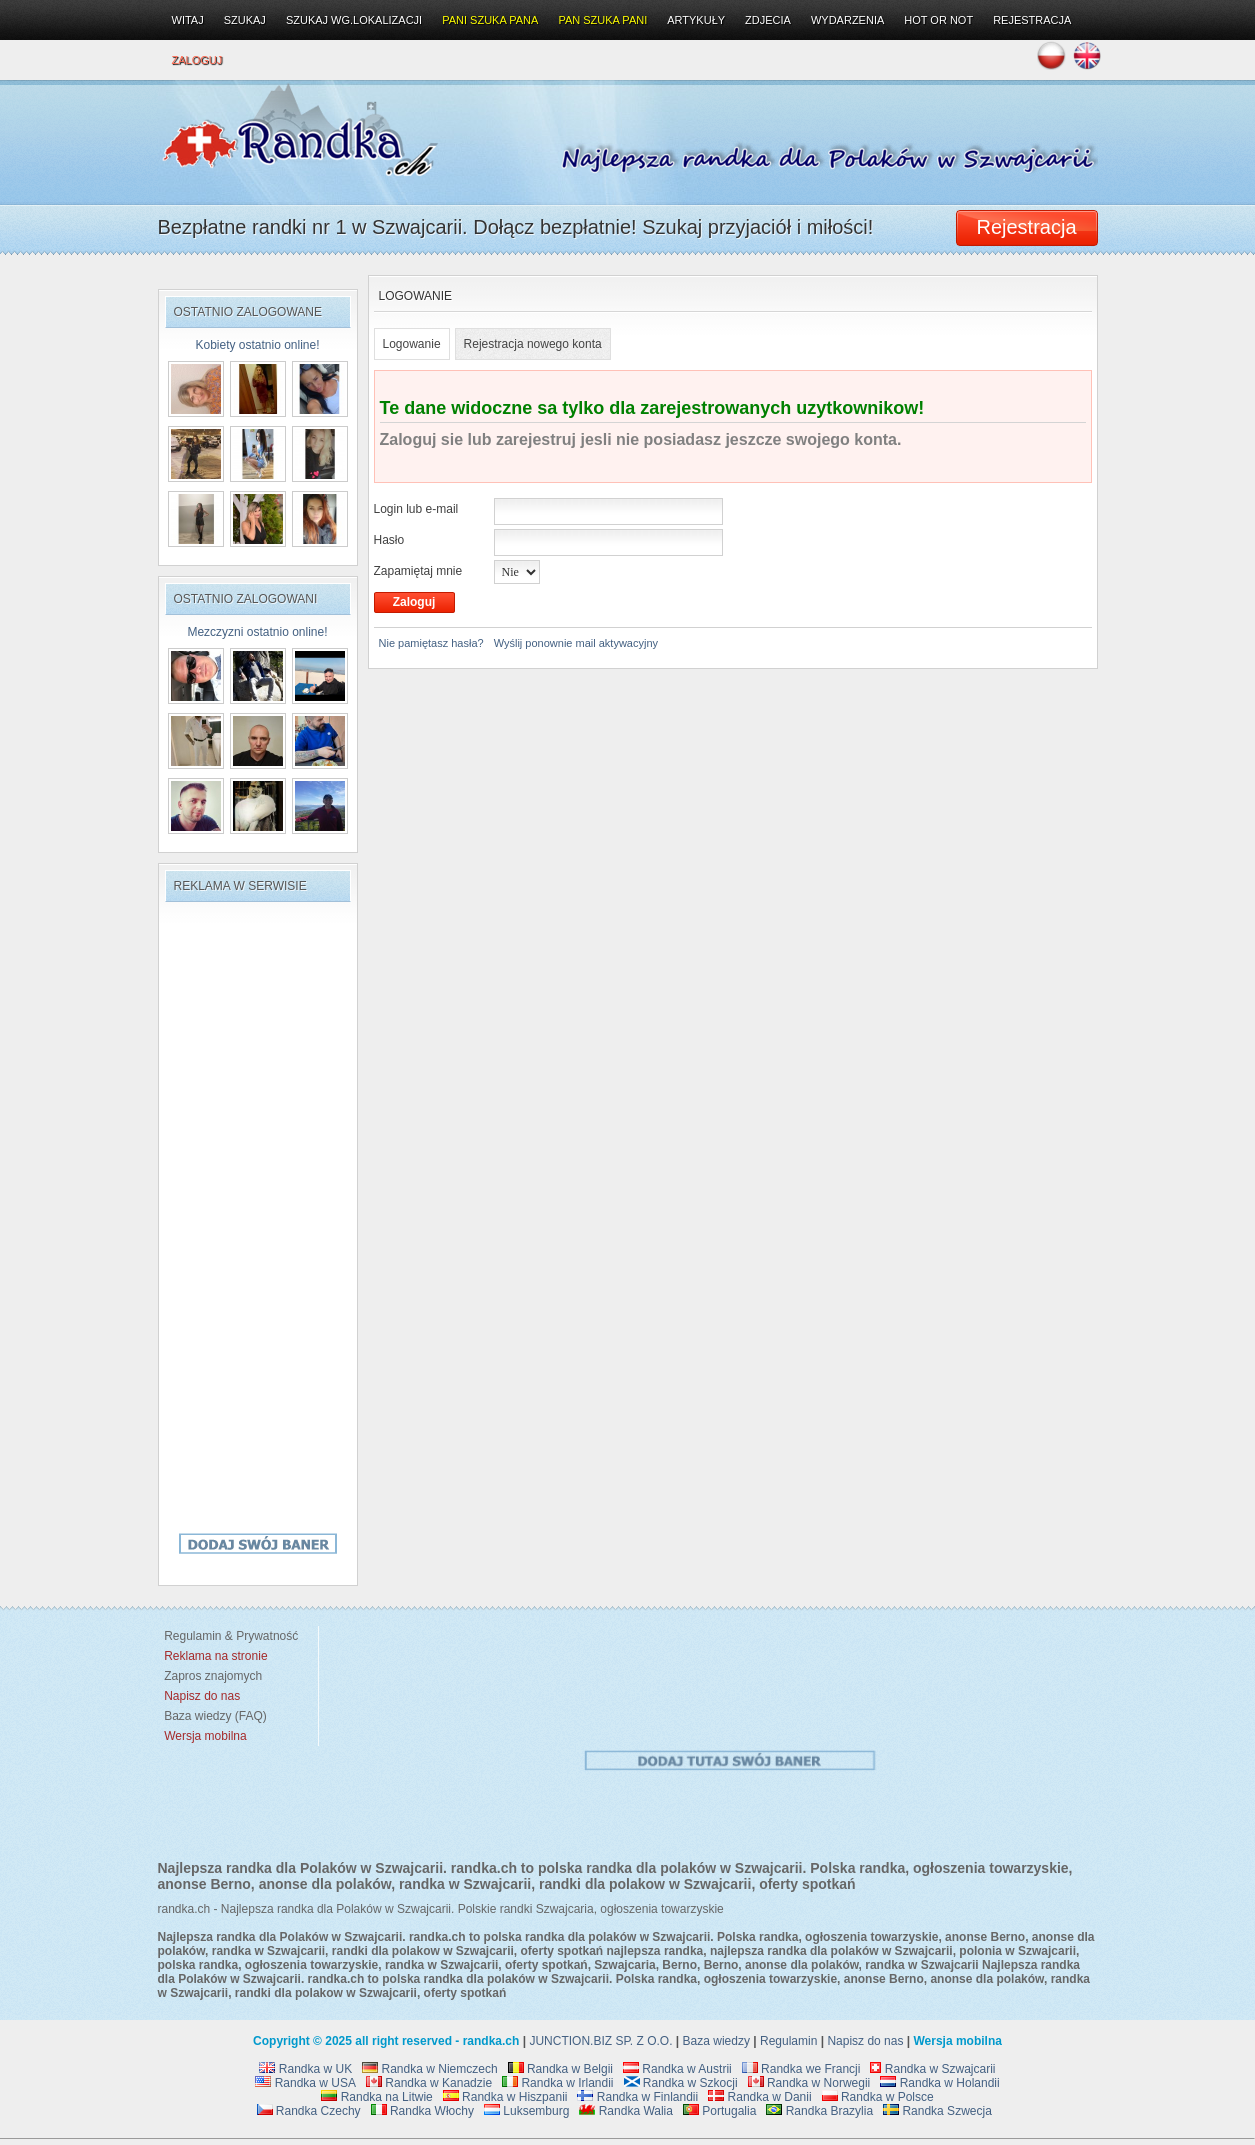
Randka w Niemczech (429, 2069)
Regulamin (788, 2041)
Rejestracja (1032, 20)
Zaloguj (197, 60)
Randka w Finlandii (637, 2097)
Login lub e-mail (416, 509)
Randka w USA (305, 2083)
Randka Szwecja (937, 2111)
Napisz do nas (865, 2041)
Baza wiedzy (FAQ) (212, 1716)
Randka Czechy (309, 2111)
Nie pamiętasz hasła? (431, 643)
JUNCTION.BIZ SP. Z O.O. (600, 2041)
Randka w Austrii (677, 2069)
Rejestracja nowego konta (533, 344)
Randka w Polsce (878, 2097)
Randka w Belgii (560, 2069)
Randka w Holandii (939, 2083)
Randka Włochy (422, 2111)
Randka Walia (626, 2111)
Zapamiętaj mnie (418, 571)
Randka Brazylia (819, 2111)
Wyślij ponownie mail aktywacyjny (576, 643)
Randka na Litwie (376, 2097)
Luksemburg (526, 2111)
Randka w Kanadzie (429, 2083)
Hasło (389, 540)
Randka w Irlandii (557, 2083)
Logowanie (412, 344)
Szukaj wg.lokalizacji (354, 20)
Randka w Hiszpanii (505, 2097)
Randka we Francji (801, 2069)
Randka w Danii (759, 2097)
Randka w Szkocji (681, 2083)
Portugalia (719, 2111)
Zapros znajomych (213, 1676)
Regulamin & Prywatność (228, 1636)
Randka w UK (305, 2069)
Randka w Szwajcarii (932, 2069)
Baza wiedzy (716, 2041)
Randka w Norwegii (809, 2083)
